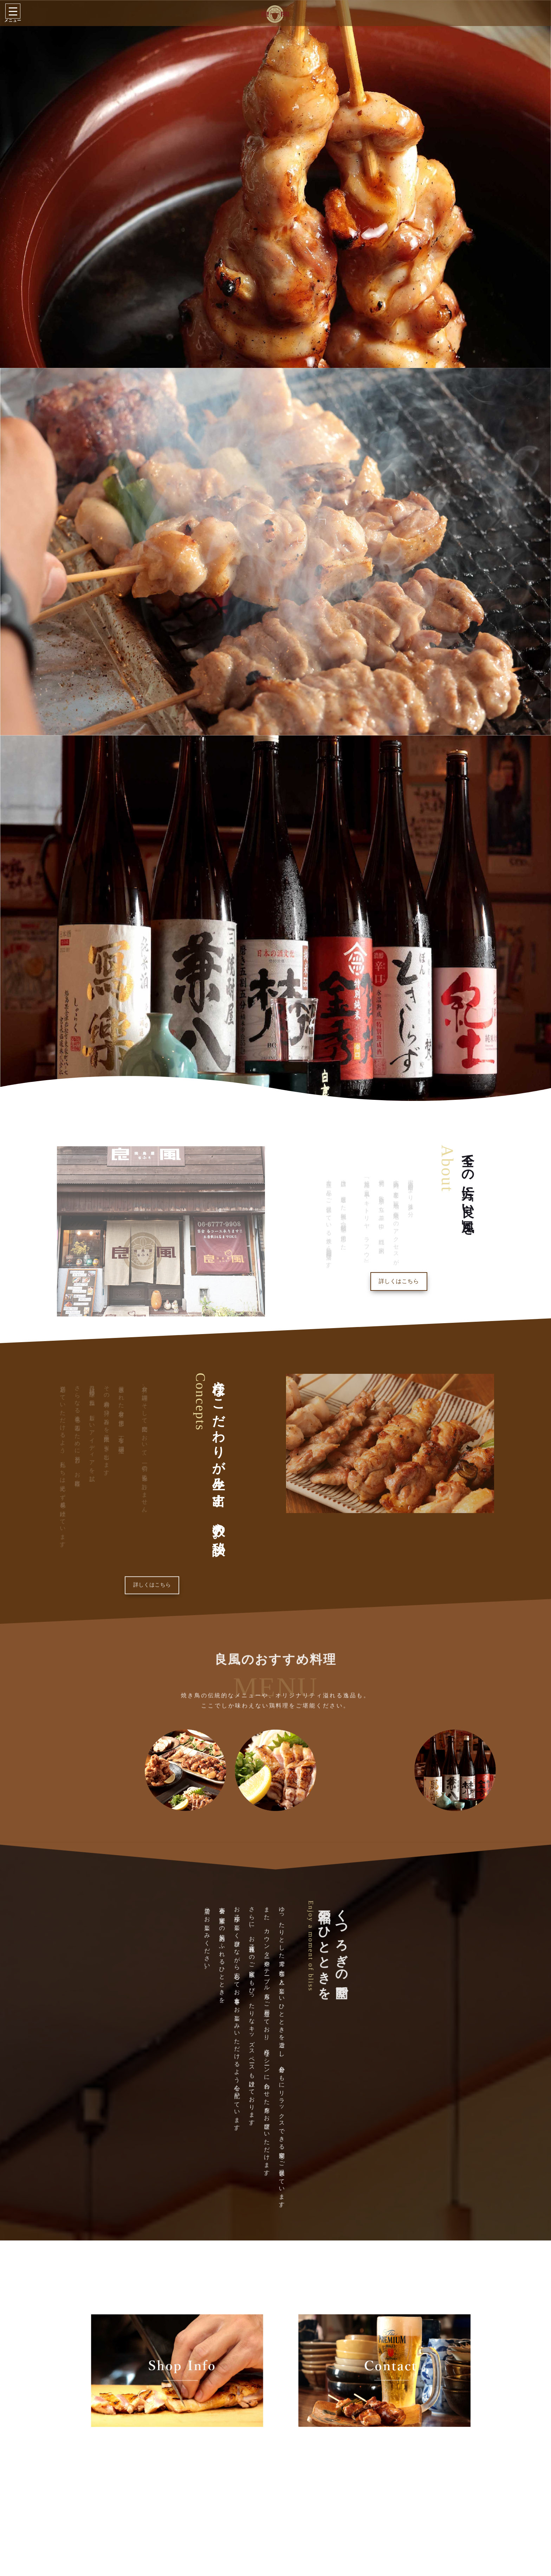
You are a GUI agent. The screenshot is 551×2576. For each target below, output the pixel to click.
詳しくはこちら (399, 1281)
